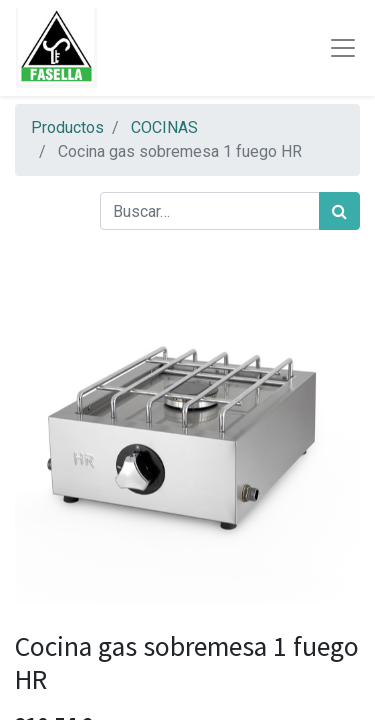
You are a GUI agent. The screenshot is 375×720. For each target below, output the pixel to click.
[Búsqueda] (339, 211)
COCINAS (164, 127)
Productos (67, 127)
